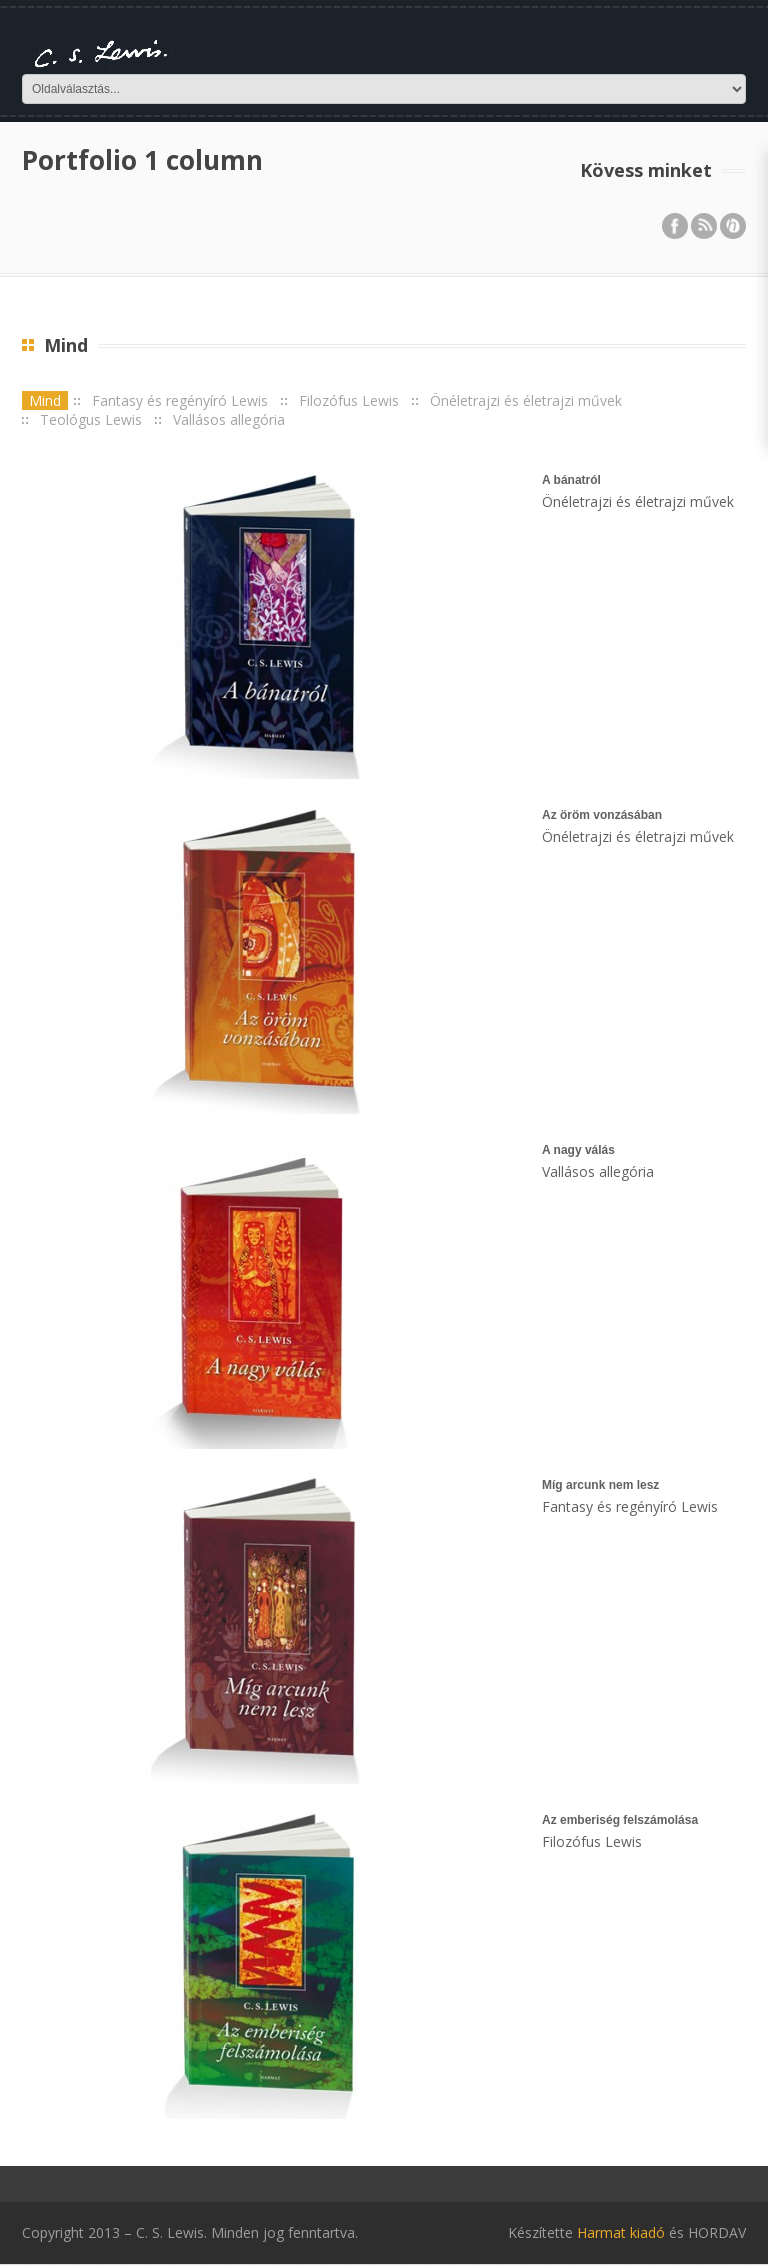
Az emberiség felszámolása (620, 1820)
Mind (45, 400)
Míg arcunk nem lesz (600, 1485)
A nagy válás (578, 1150)
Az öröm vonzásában (602, 815)
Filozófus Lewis (349, 400)
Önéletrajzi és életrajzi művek (526, 400)
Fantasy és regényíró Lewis (180, 400)
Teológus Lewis (91, 419)
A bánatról (571, 480)
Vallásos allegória (229, 419)
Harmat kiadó (621, 2232)
